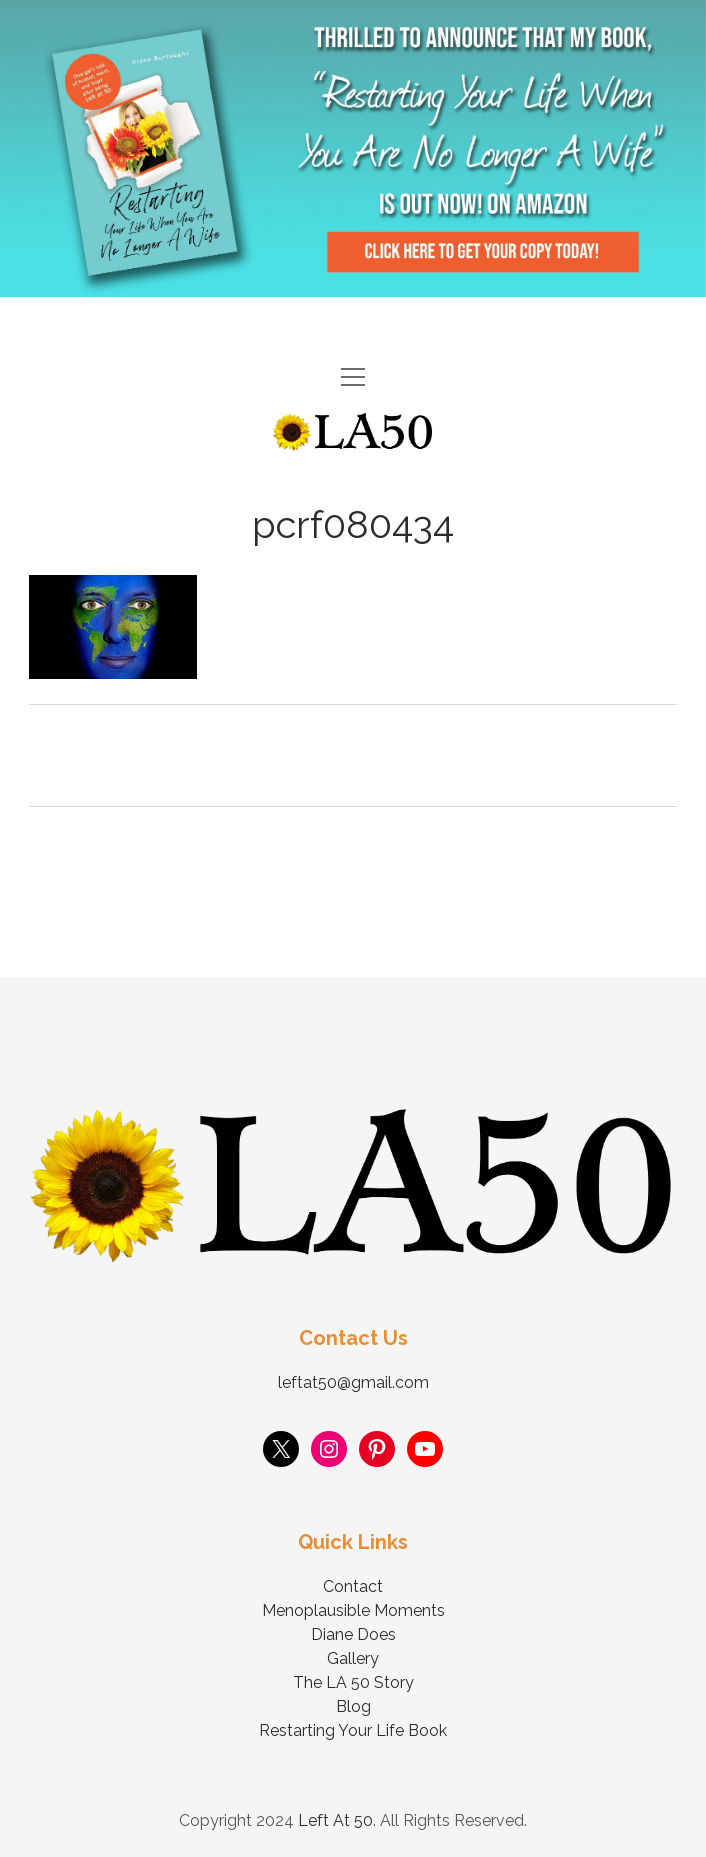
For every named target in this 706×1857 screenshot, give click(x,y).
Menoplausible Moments (353, 1610)
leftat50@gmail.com (353, 1382)
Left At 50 (335, 1820)
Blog (353, 1706)
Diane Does (353, 1634)
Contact (353, 1586)
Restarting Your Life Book (353, 1730)
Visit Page (353, 148)
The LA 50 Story (353, 1682)
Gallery (353, 1658)
